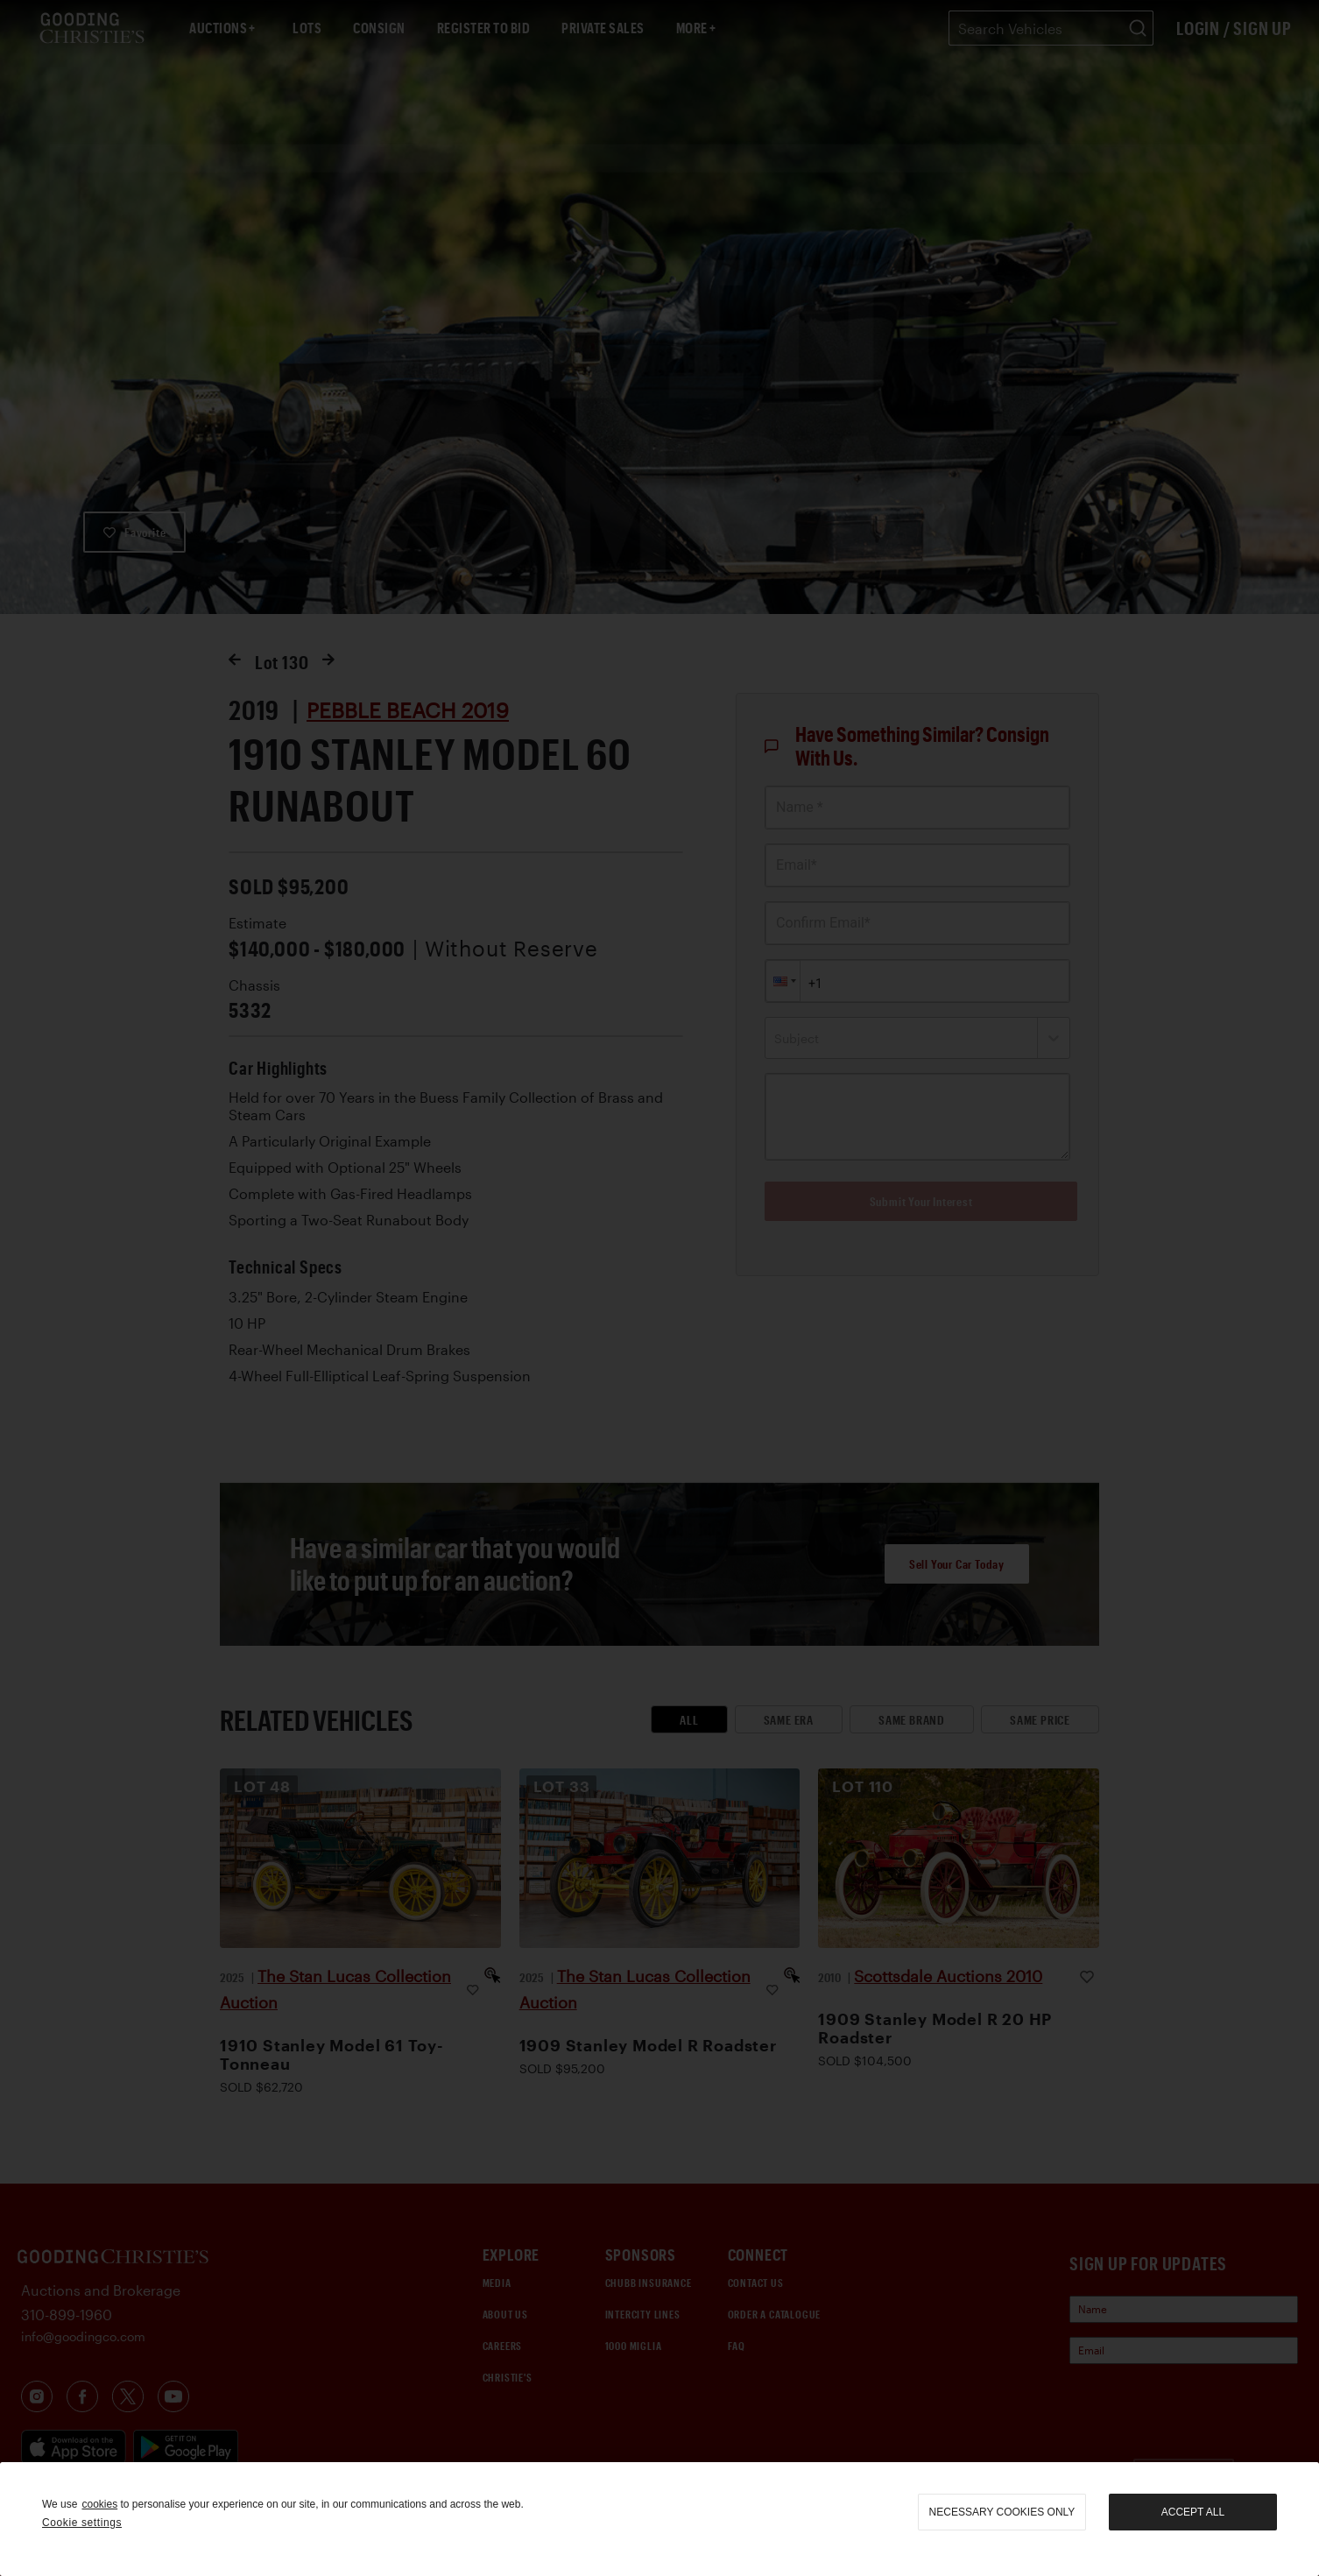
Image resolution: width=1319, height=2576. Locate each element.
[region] (659, 2519)
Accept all (1192, 2512)
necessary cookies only (1002, 2512)
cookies (99, 2504)
